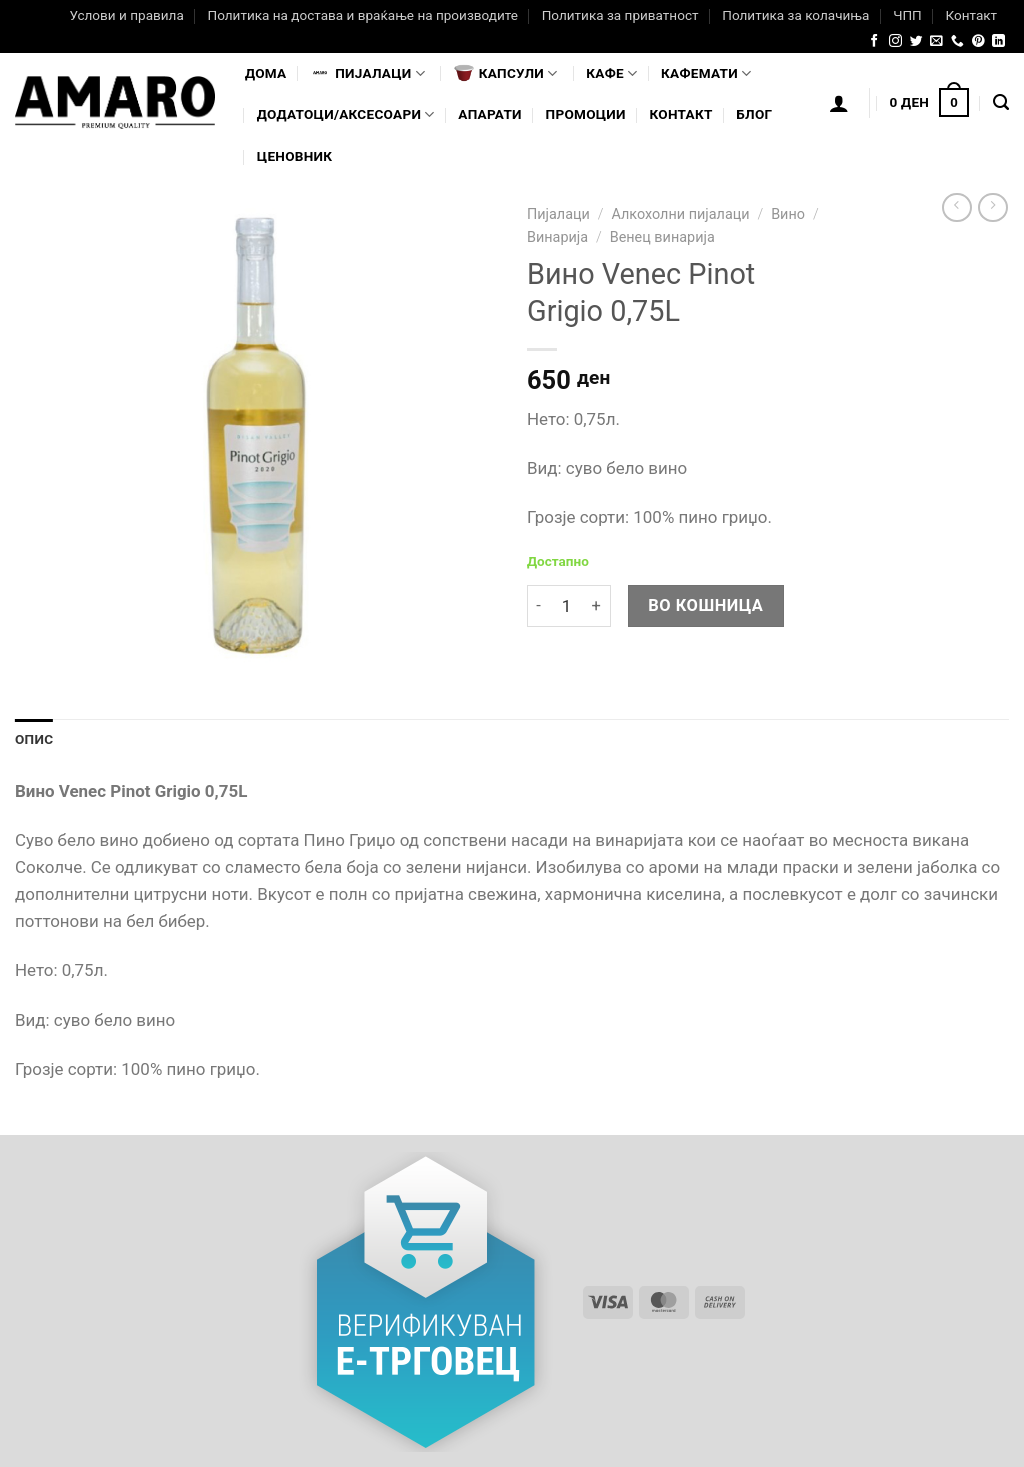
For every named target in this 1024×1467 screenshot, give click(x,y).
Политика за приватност (620, 15)
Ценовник (294, 156)
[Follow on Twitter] (916, 41)
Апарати (489, 114)
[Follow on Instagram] (895, 41)
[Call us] (957, 41)
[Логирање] (839, 103)
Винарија (557, 237)
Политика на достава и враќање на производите (362, 15)
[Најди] (1001, 103)
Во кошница (705, 605)
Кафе (611, 73)
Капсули (506, 73)
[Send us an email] (936, 41)
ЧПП (907, 15)
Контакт (971, 15)
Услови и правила (126, 15)
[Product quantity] (566, 606)
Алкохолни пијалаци (680, 214)
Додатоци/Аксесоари (346, 114)
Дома (265, 73)
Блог (754, 114)
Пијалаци (558, 214)
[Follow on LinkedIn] (998, 41)
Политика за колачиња (795, 15)
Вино (788, 214)
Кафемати (706, 73)
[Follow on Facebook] (874, 41)
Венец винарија (662, 237)
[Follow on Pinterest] (978, 41)
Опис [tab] (34, 739)
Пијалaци (367, 73)
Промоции (586, 114)
